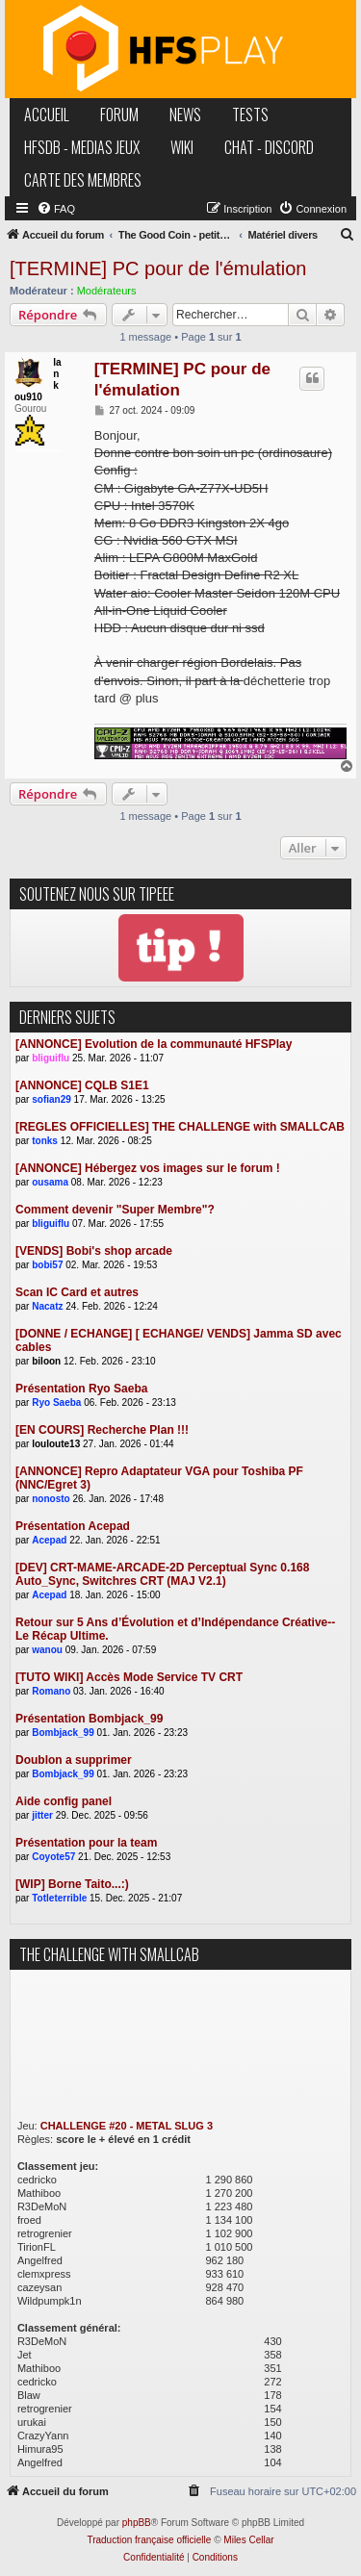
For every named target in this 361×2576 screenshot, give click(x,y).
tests (250, 114)
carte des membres (83, 179)
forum (119, 114)
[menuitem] (56, 208)
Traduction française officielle (149, 2540)
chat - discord (269, 147)
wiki (181, 147)
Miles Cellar (248, 2540)
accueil (46, 114)
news (185, 114)
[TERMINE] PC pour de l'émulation (158, 268)
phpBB (136, 2522)
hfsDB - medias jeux (82, 147)
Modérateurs (107, 290)
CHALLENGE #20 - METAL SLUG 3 (126, 2125)
